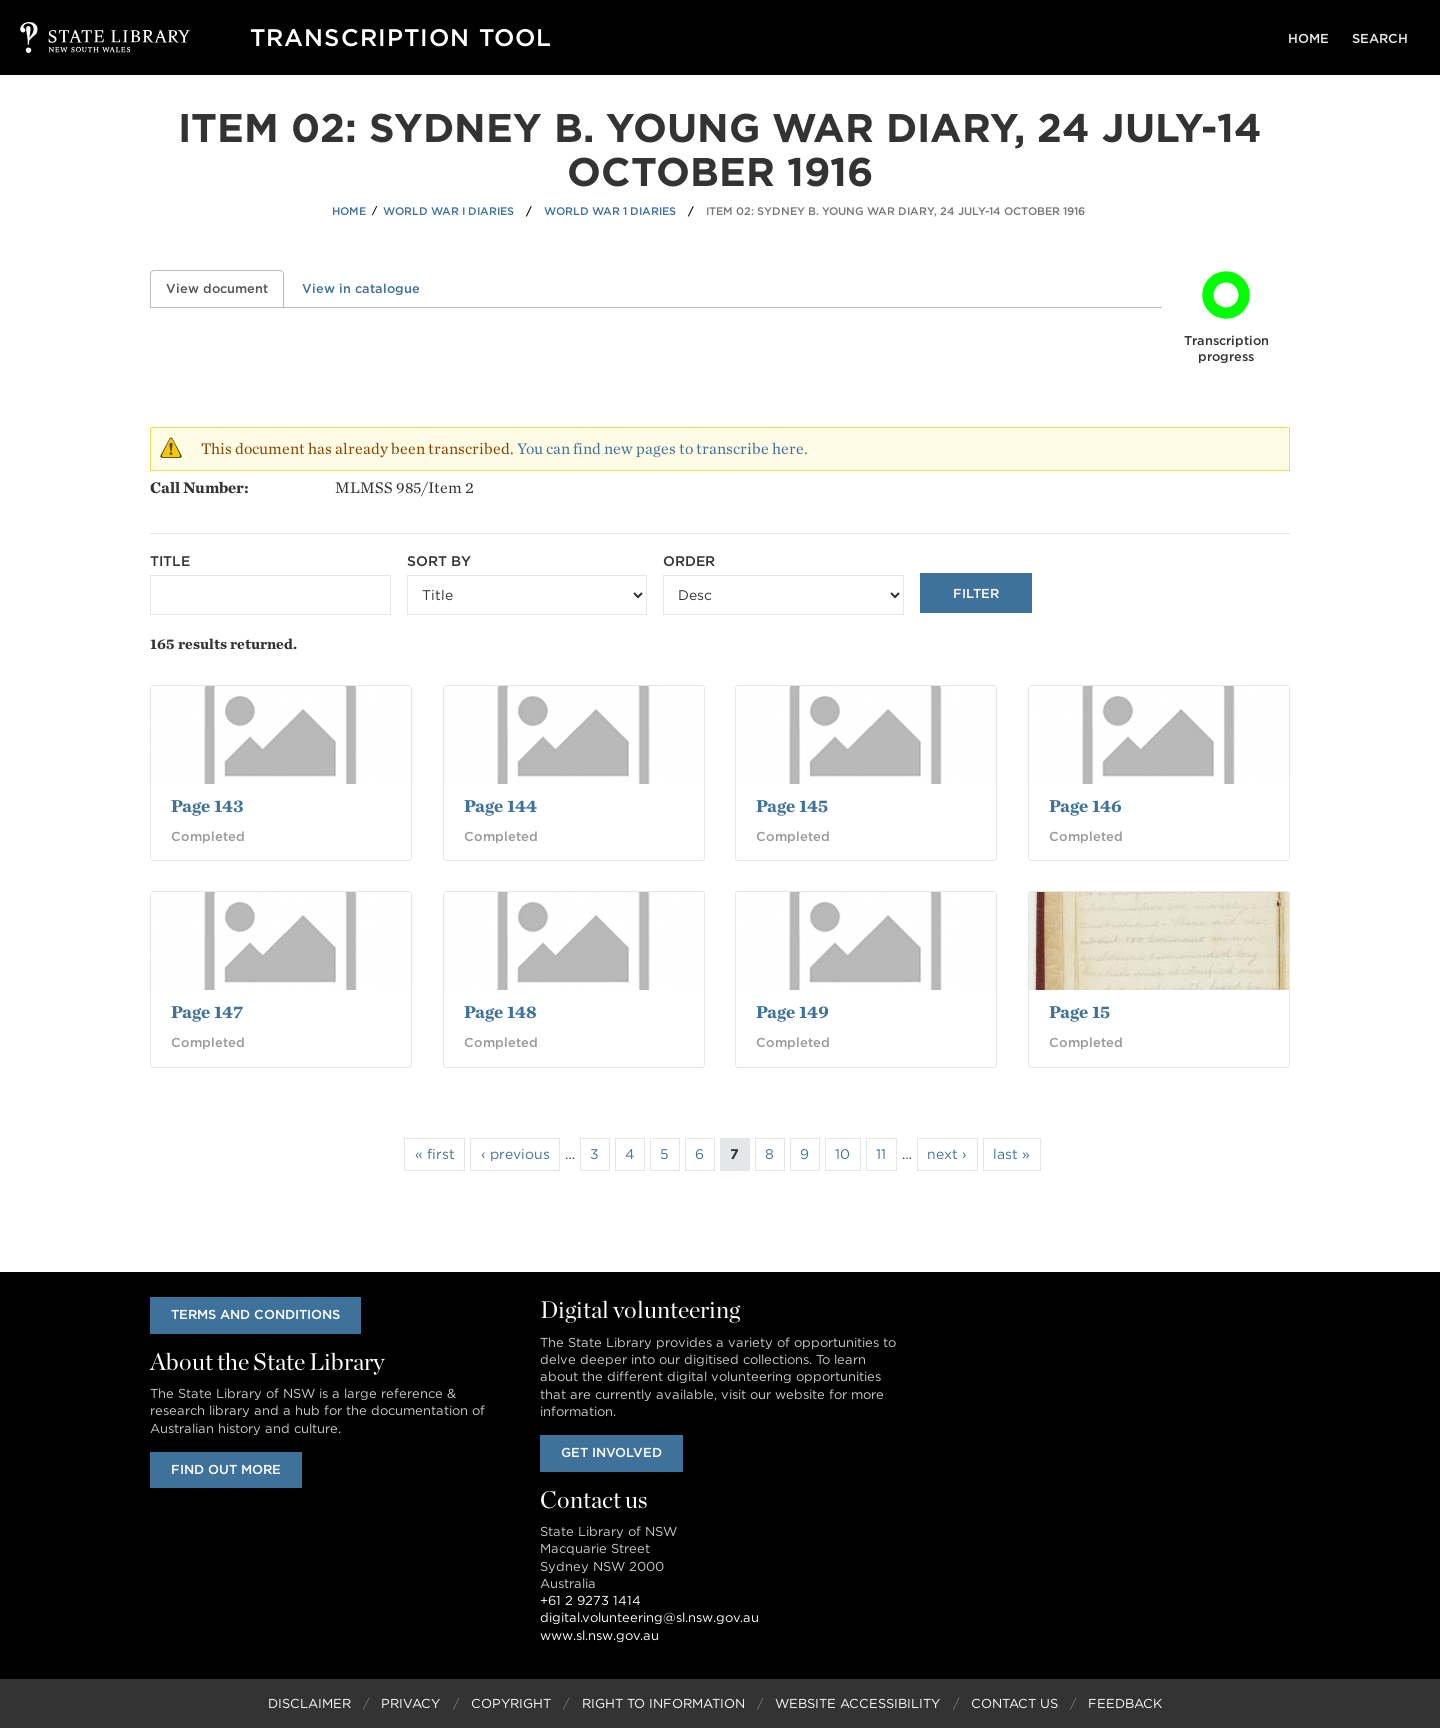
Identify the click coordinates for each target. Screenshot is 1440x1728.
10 (842, 1154)
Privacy (410, 1703)
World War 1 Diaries (610, 211)
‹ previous (515, 1154)
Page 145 (792, 805)
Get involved (612, 1452)
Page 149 (792, 1011)
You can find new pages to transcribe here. (662, 448)
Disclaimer (309, 1703)
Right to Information (663, 1703)
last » (1011, 1154)
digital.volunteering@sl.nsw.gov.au (649, 1618)
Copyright (511, 1703)
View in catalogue (361, 288)
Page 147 (207, 1011)
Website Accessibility (857, 1703)
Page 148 (500, 1011)
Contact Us (1014, 1703)
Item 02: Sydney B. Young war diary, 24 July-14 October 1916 (895, 211)
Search (1382, 38)
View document (225, 288)
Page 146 (1085, 805)
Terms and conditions (256, 1314)
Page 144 (500, 805)
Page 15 (1079, 1011)
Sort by (439, 561)
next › (947, 1154)
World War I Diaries (448, 211)
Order (689, 561)
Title (170, 561)
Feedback (1125, 1703)
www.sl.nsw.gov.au (599, 1635)
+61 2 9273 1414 (590, 1600)
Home (1313, 38)
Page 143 (207, 805)
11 (881, 1154)
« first (435, 1154)
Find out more (227, 1469)
